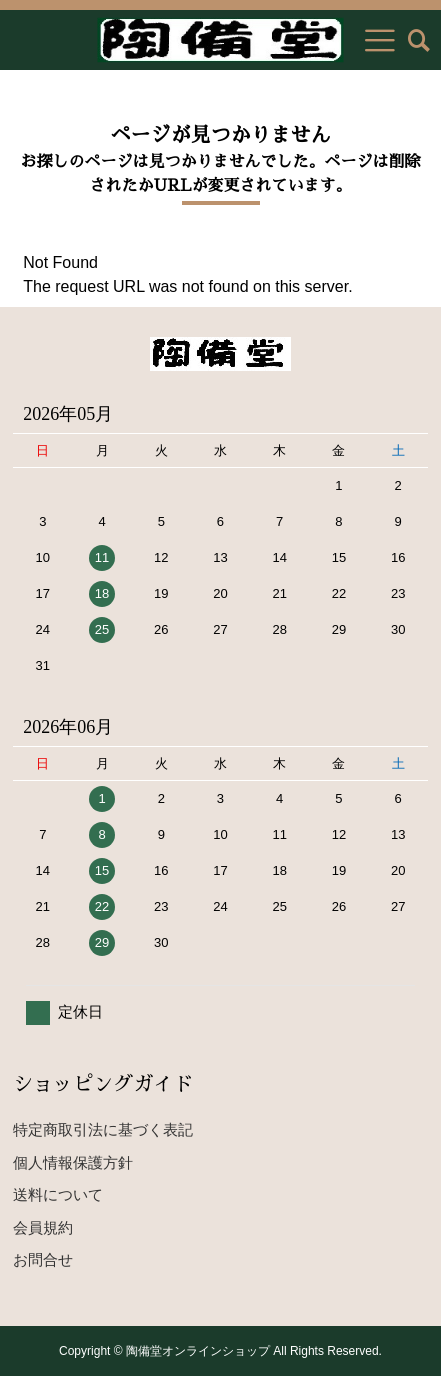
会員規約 (43, 1227)
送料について (58, 1194)
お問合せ (43, 1259)
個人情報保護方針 (73, 1162)
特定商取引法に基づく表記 (103, 1129)
